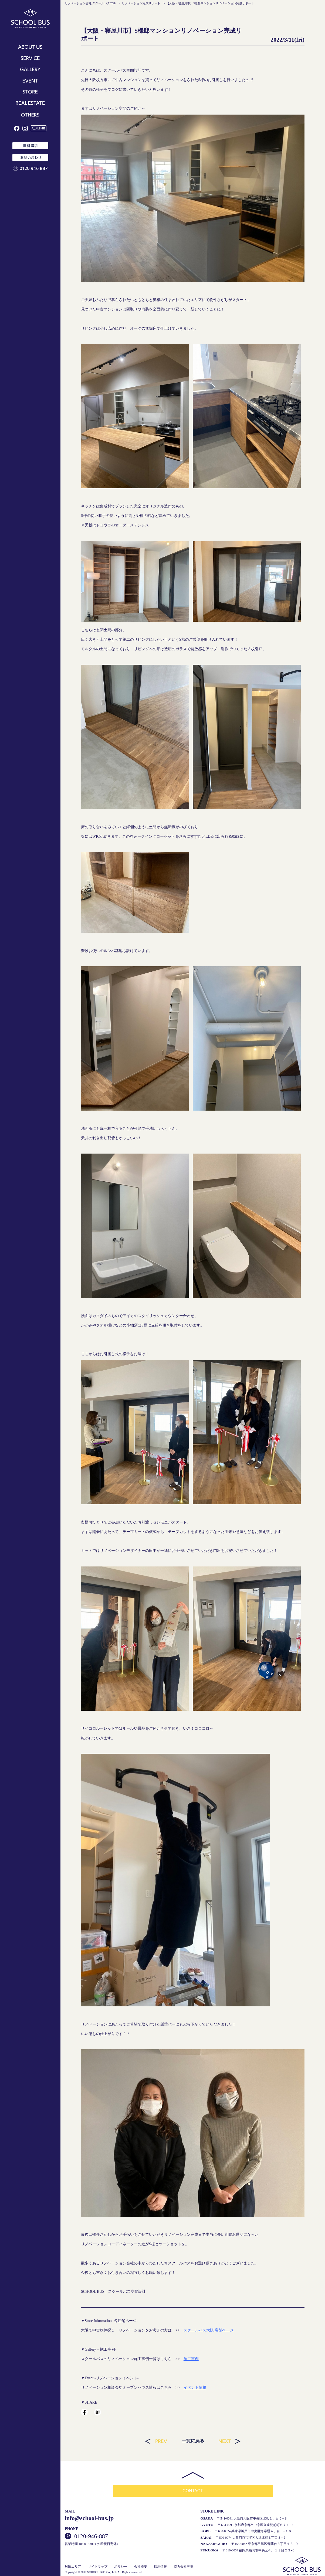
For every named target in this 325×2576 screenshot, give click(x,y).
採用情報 (160, 2566)
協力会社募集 (183, 2566)
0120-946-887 (91, 2536)
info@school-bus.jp (89, 2518)
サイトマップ (97, 2566)
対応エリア (73, 2566)
